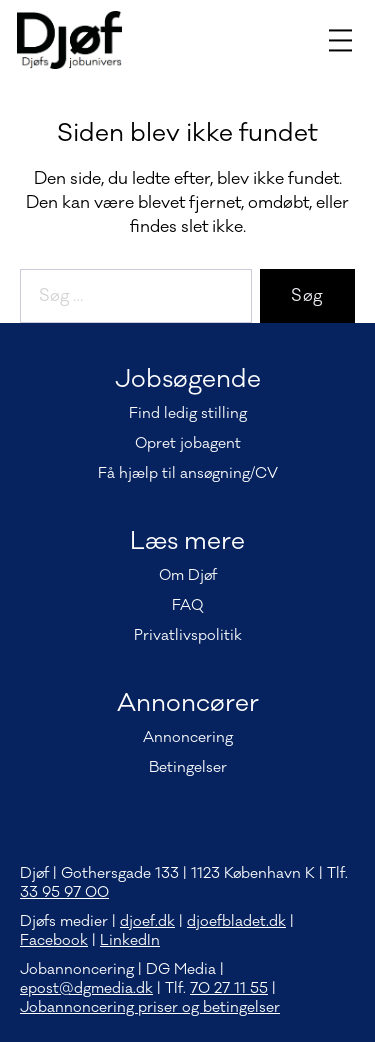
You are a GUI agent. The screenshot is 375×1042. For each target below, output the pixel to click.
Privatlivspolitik (188, 635)
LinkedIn (130, 940)
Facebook (54, 940)
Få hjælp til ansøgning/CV (188, 473)
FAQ (187, 605)
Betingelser (188, 767)
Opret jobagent (188, 443)
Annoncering (188, 737)
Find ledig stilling (188, 413)
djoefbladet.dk (236, 921)
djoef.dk (147, 921)
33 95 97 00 (64, 892)
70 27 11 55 (229, 988)
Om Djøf (188, 575)
